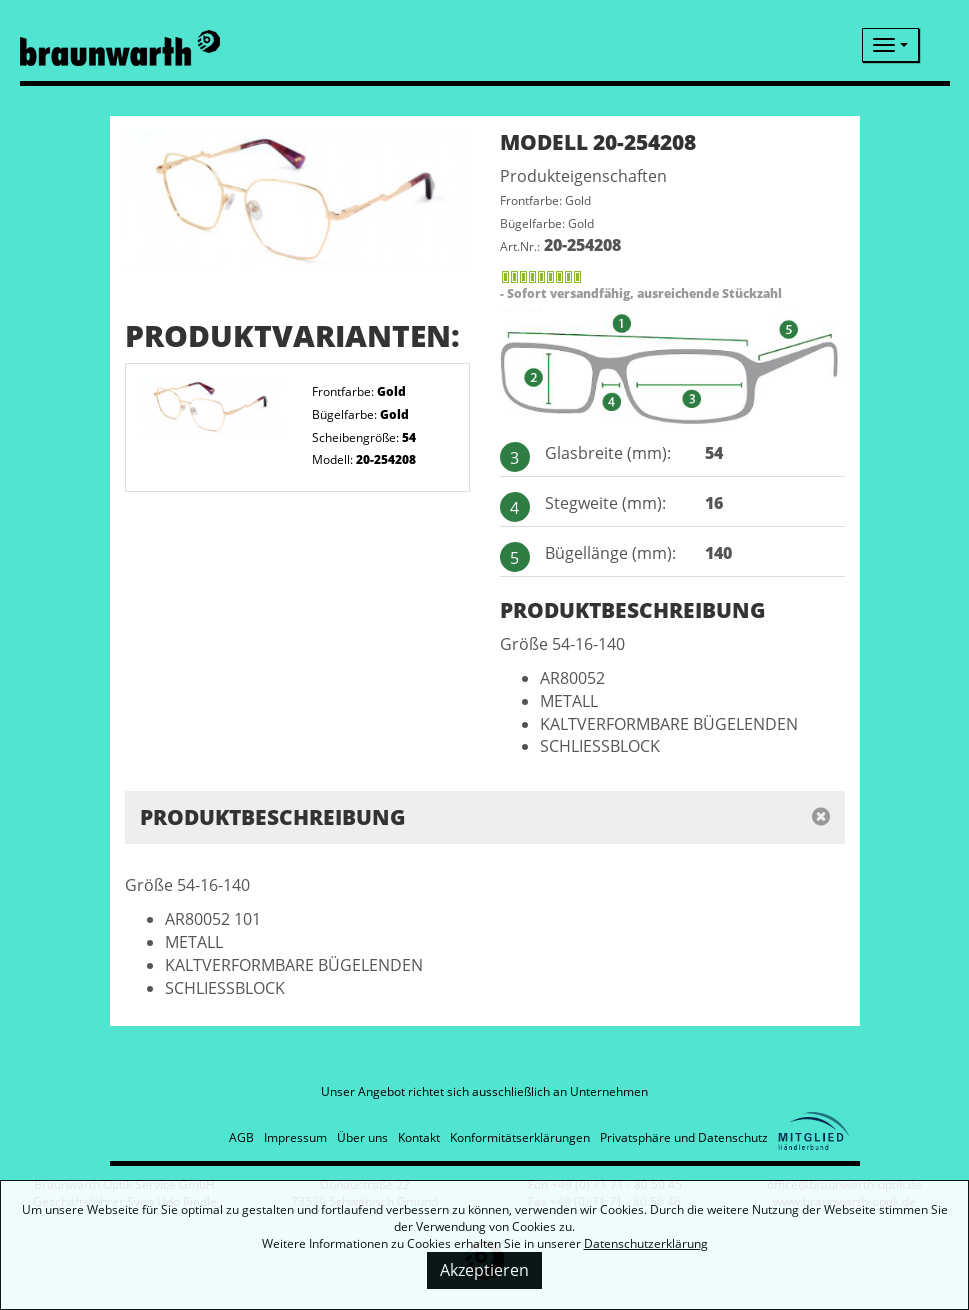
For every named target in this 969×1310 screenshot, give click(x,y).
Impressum (295, 1137)
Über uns (362, 1137)
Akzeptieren (484, 1270)
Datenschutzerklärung (646, 1243)
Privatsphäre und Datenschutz (684, 1137)
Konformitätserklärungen (520, 1137)
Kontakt (419, 1137)
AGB (241, 1137)
